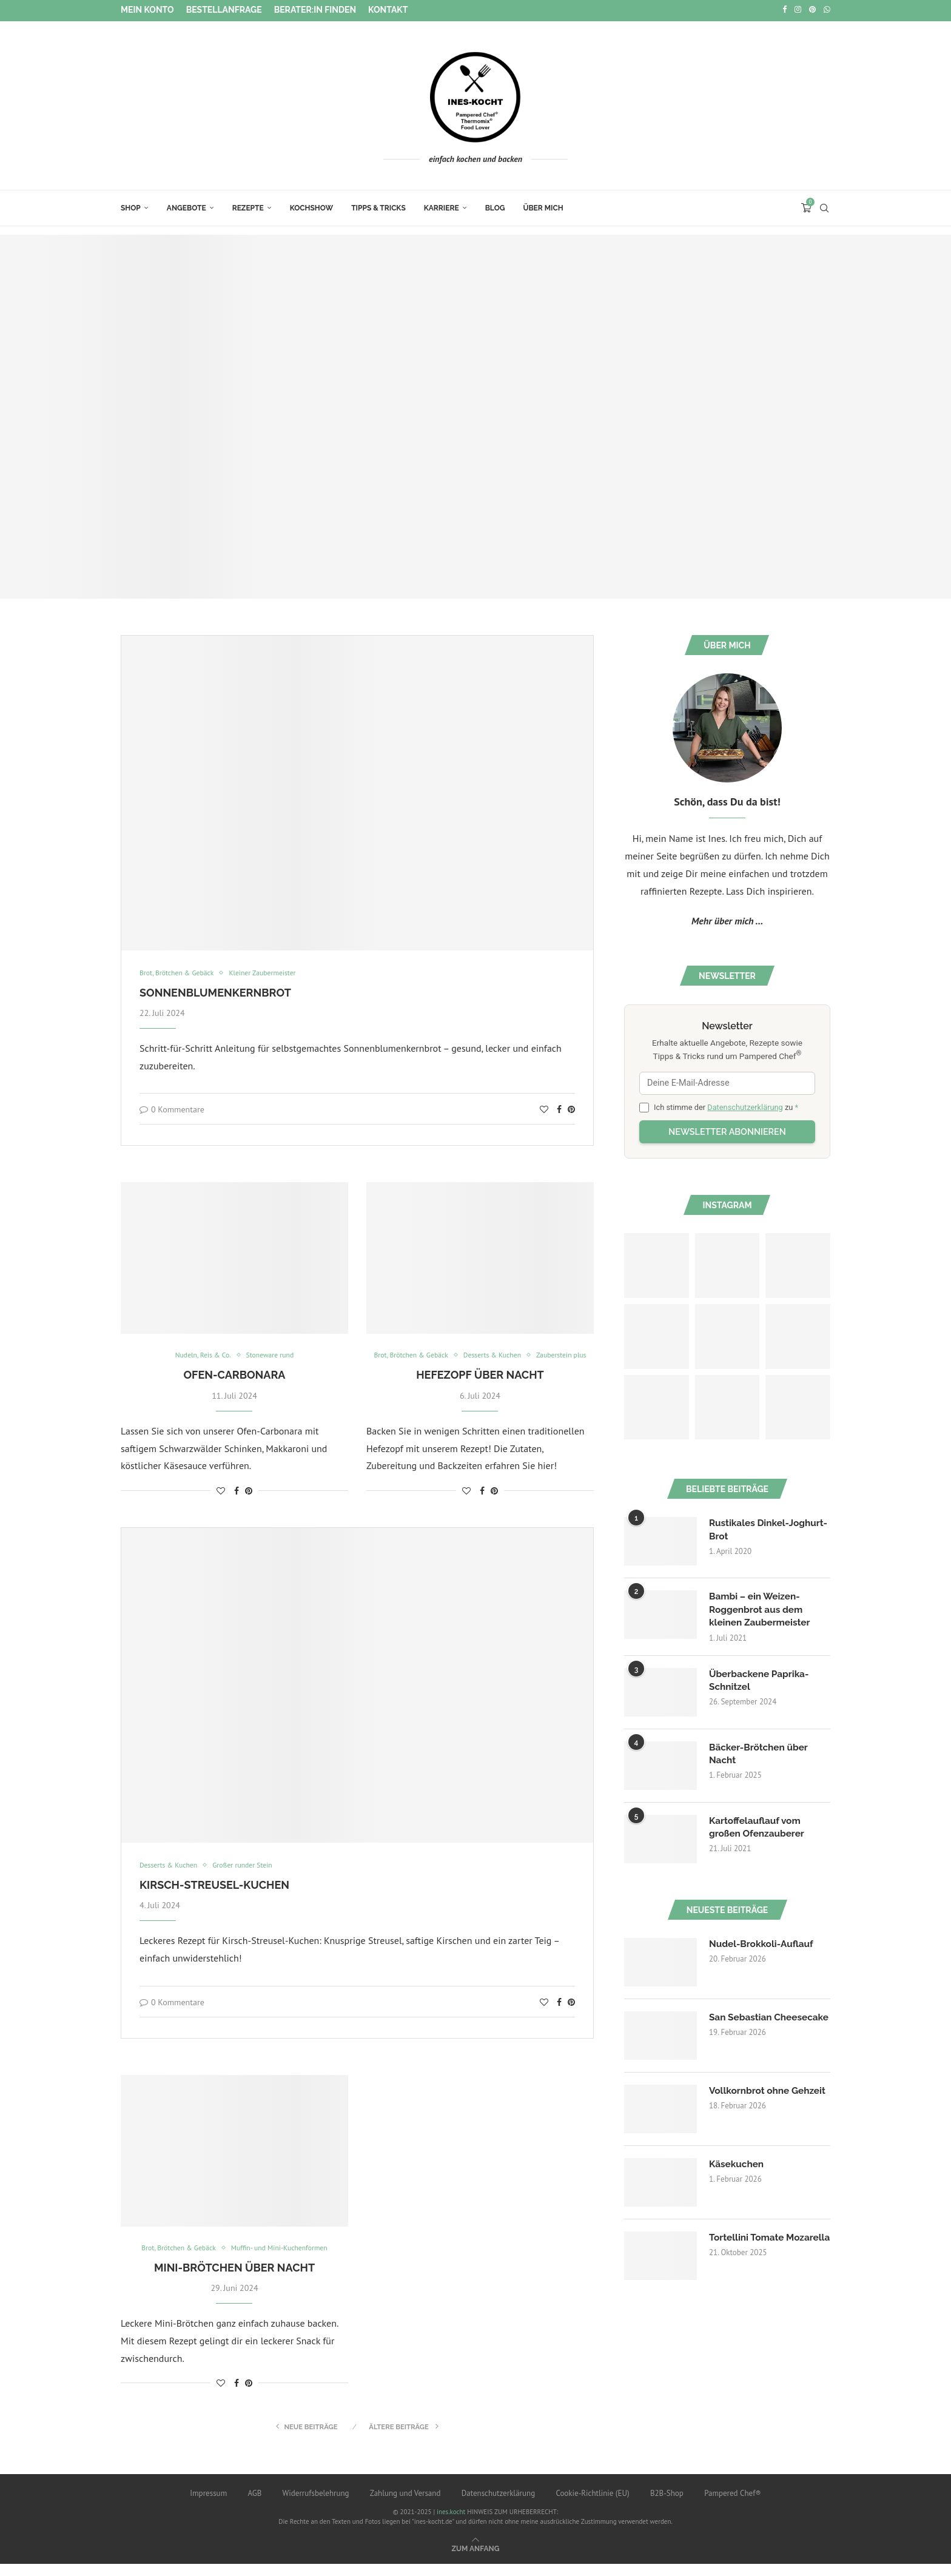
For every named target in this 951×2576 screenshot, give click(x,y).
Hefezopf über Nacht (480, 1386)
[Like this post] (544, 1108)
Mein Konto (147, 10)
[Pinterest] (812, 9)
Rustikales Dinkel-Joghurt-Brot (751, 1528)
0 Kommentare (171, 1108)
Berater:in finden (315, 10)
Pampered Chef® (732, 2505)
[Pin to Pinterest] (571, 1108)
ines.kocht (451, 2524)
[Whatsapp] (827, 9)
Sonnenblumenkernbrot (215, 990)
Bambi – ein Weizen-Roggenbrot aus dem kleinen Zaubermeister (762, 1608)
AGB (254, 2505)
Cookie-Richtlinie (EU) (592, 2505)
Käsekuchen (737, 2164)
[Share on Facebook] (559, 1108)
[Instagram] (798, 9)
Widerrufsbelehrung (316, 2505)
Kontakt (388, 10)
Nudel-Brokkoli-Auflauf (763, 1944)
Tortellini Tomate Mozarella (748, 2244)
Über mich (543, 206)
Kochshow (311, 206)
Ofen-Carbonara (234, 1374)
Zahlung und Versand (405, 2505)
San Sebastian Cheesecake (742, 2024)
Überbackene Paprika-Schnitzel (761, 1680)
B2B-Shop (667, 2505)
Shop (131, 206)
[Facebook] (784, 9)
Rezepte (248, 206)
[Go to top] (476, 2560)
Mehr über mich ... (727, 919)
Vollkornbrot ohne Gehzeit (751, 2097)
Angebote (186, 206)
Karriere (441, 206)
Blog (495, 206)
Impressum (208, 2505)
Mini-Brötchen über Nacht (234, 2279)
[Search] (824, 206)
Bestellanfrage (224, 10)
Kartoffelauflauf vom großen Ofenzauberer (758, 1827)
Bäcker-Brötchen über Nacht (760, 1753)
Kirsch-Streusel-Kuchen (214, 1896)
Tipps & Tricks (378, 206)
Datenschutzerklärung (745, 1105)
